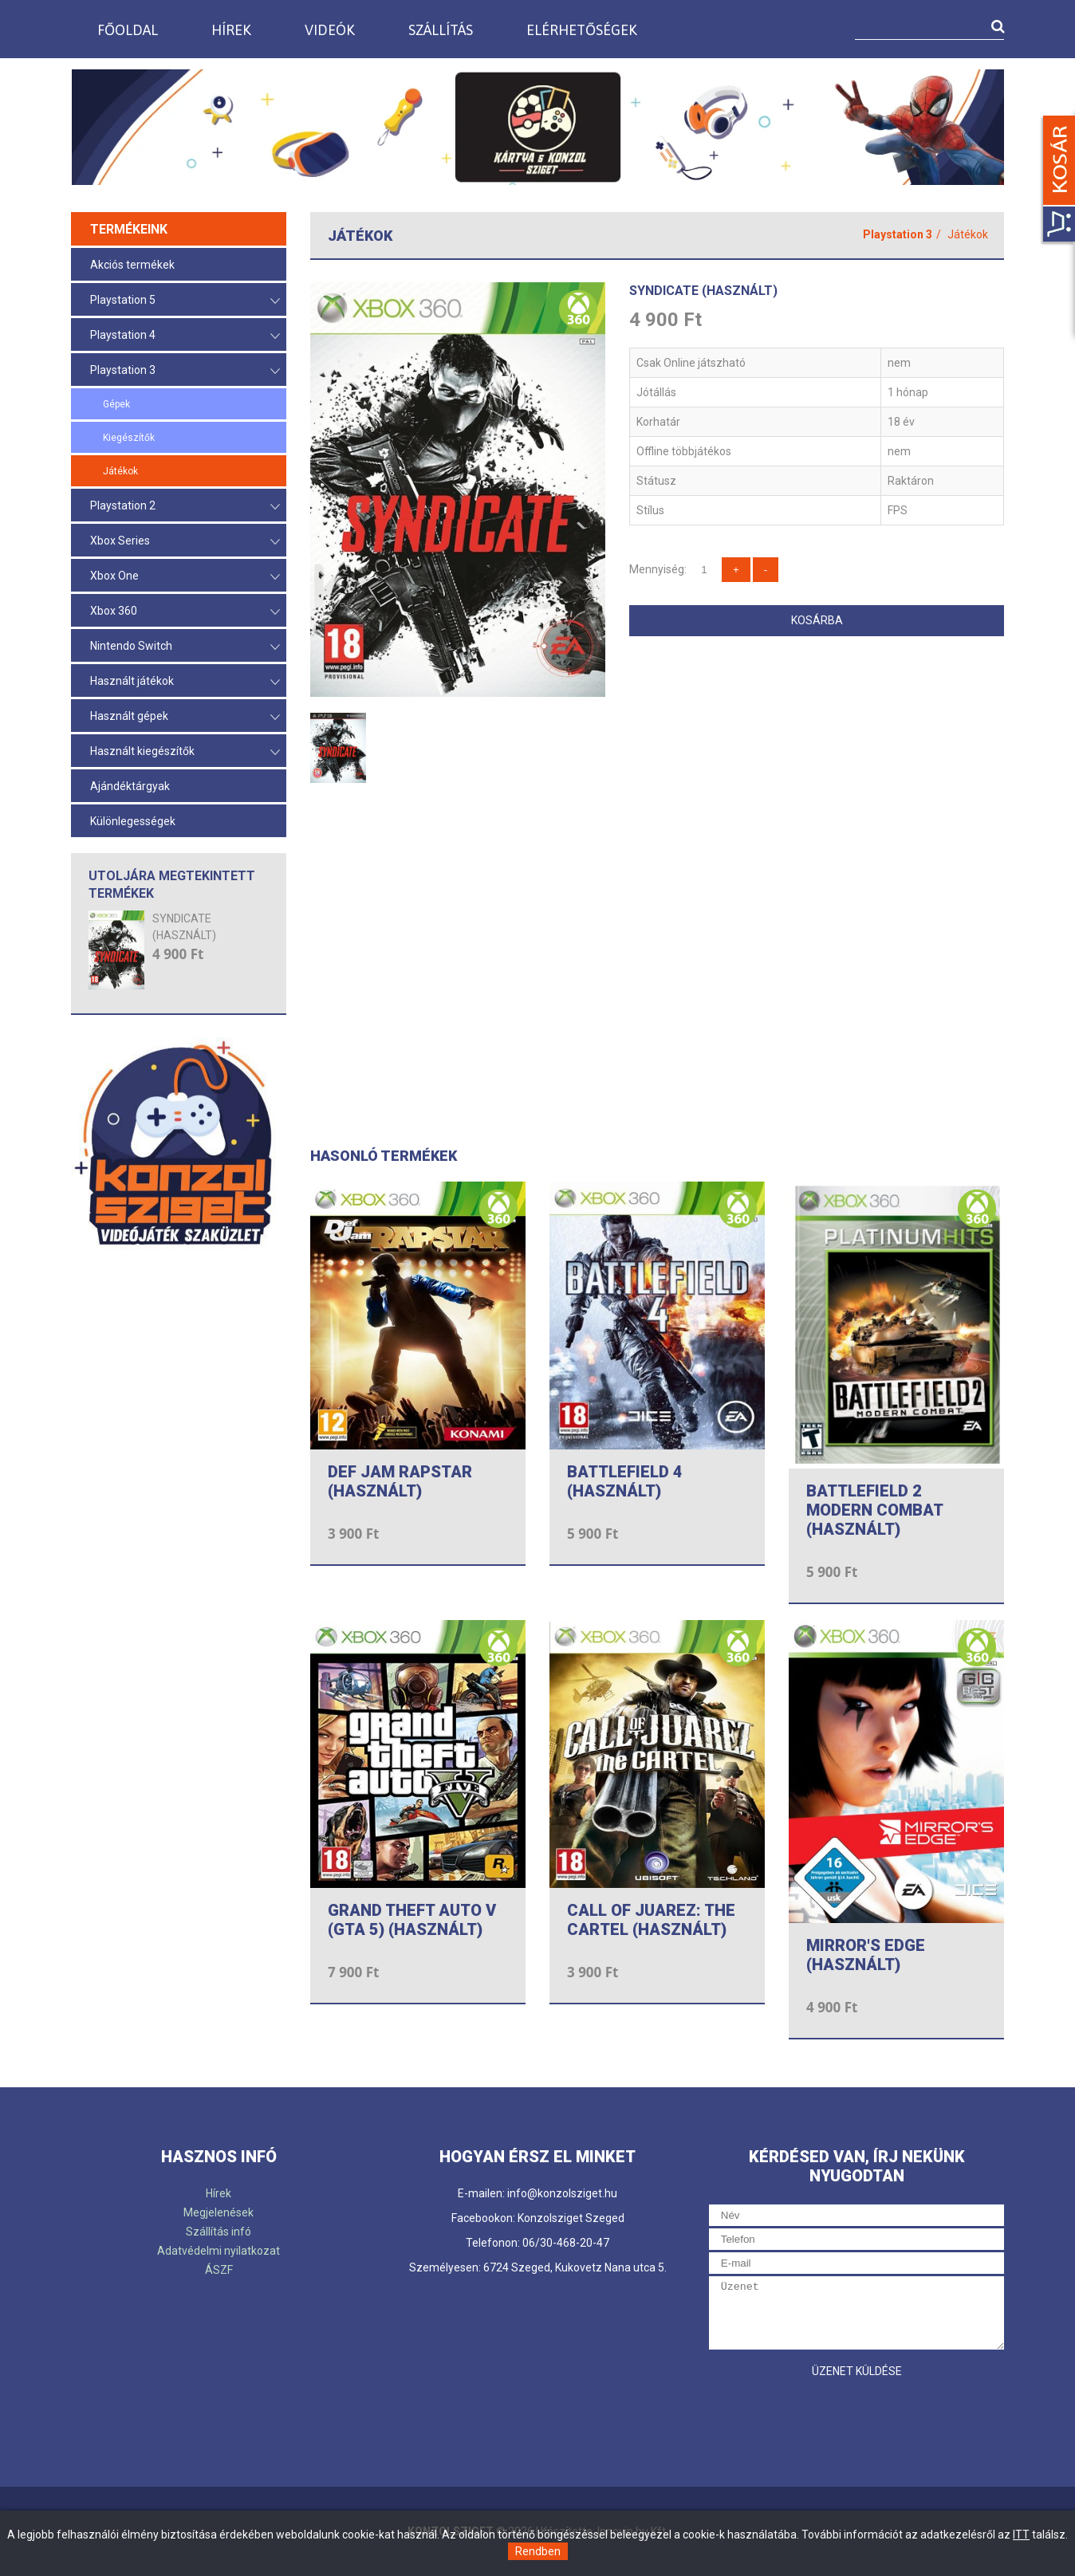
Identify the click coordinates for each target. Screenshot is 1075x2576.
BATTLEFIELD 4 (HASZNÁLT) (625, 1481)
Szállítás (440, 30)
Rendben (538, 2551)
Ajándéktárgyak (130, 786)
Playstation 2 (185, 507)
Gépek (116, 404)
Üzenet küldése (857, 2371)
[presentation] (830, 2417)
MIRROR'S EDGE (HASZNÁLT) (865, 1955)
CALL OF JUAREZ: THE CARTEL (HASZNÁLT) (651, 1920)
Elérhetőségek (581, 30)
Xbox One (185, 577)
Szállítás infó (218, 2231)
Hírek (231, 30)
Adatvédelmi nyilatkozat (218, 2250)
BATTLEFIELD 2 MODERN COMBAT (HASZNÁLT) (874, 1510)
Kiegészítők (129, 437)
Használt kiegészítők (185, 752)
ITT (1021, 2534)
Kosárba (817, 620)
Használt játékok (185, 682)
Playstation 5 (185, 301)
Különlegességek (132, 821)
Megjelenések (218, 2212)
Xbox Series (185, 542)
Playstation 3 (185, 371)
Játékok (120, 471)
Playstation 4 (185, 336)
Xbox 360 (185, 612)
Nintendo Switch (185, 647)
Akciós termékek (132, 264)
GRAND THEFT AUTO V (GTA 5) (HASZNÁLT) (412, 1920)
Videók (330, 30)
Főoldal (127, 30)
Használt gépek (185, 717)
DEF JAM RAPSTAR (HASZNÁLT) (400, 1481)
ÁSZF (219, 2269)
